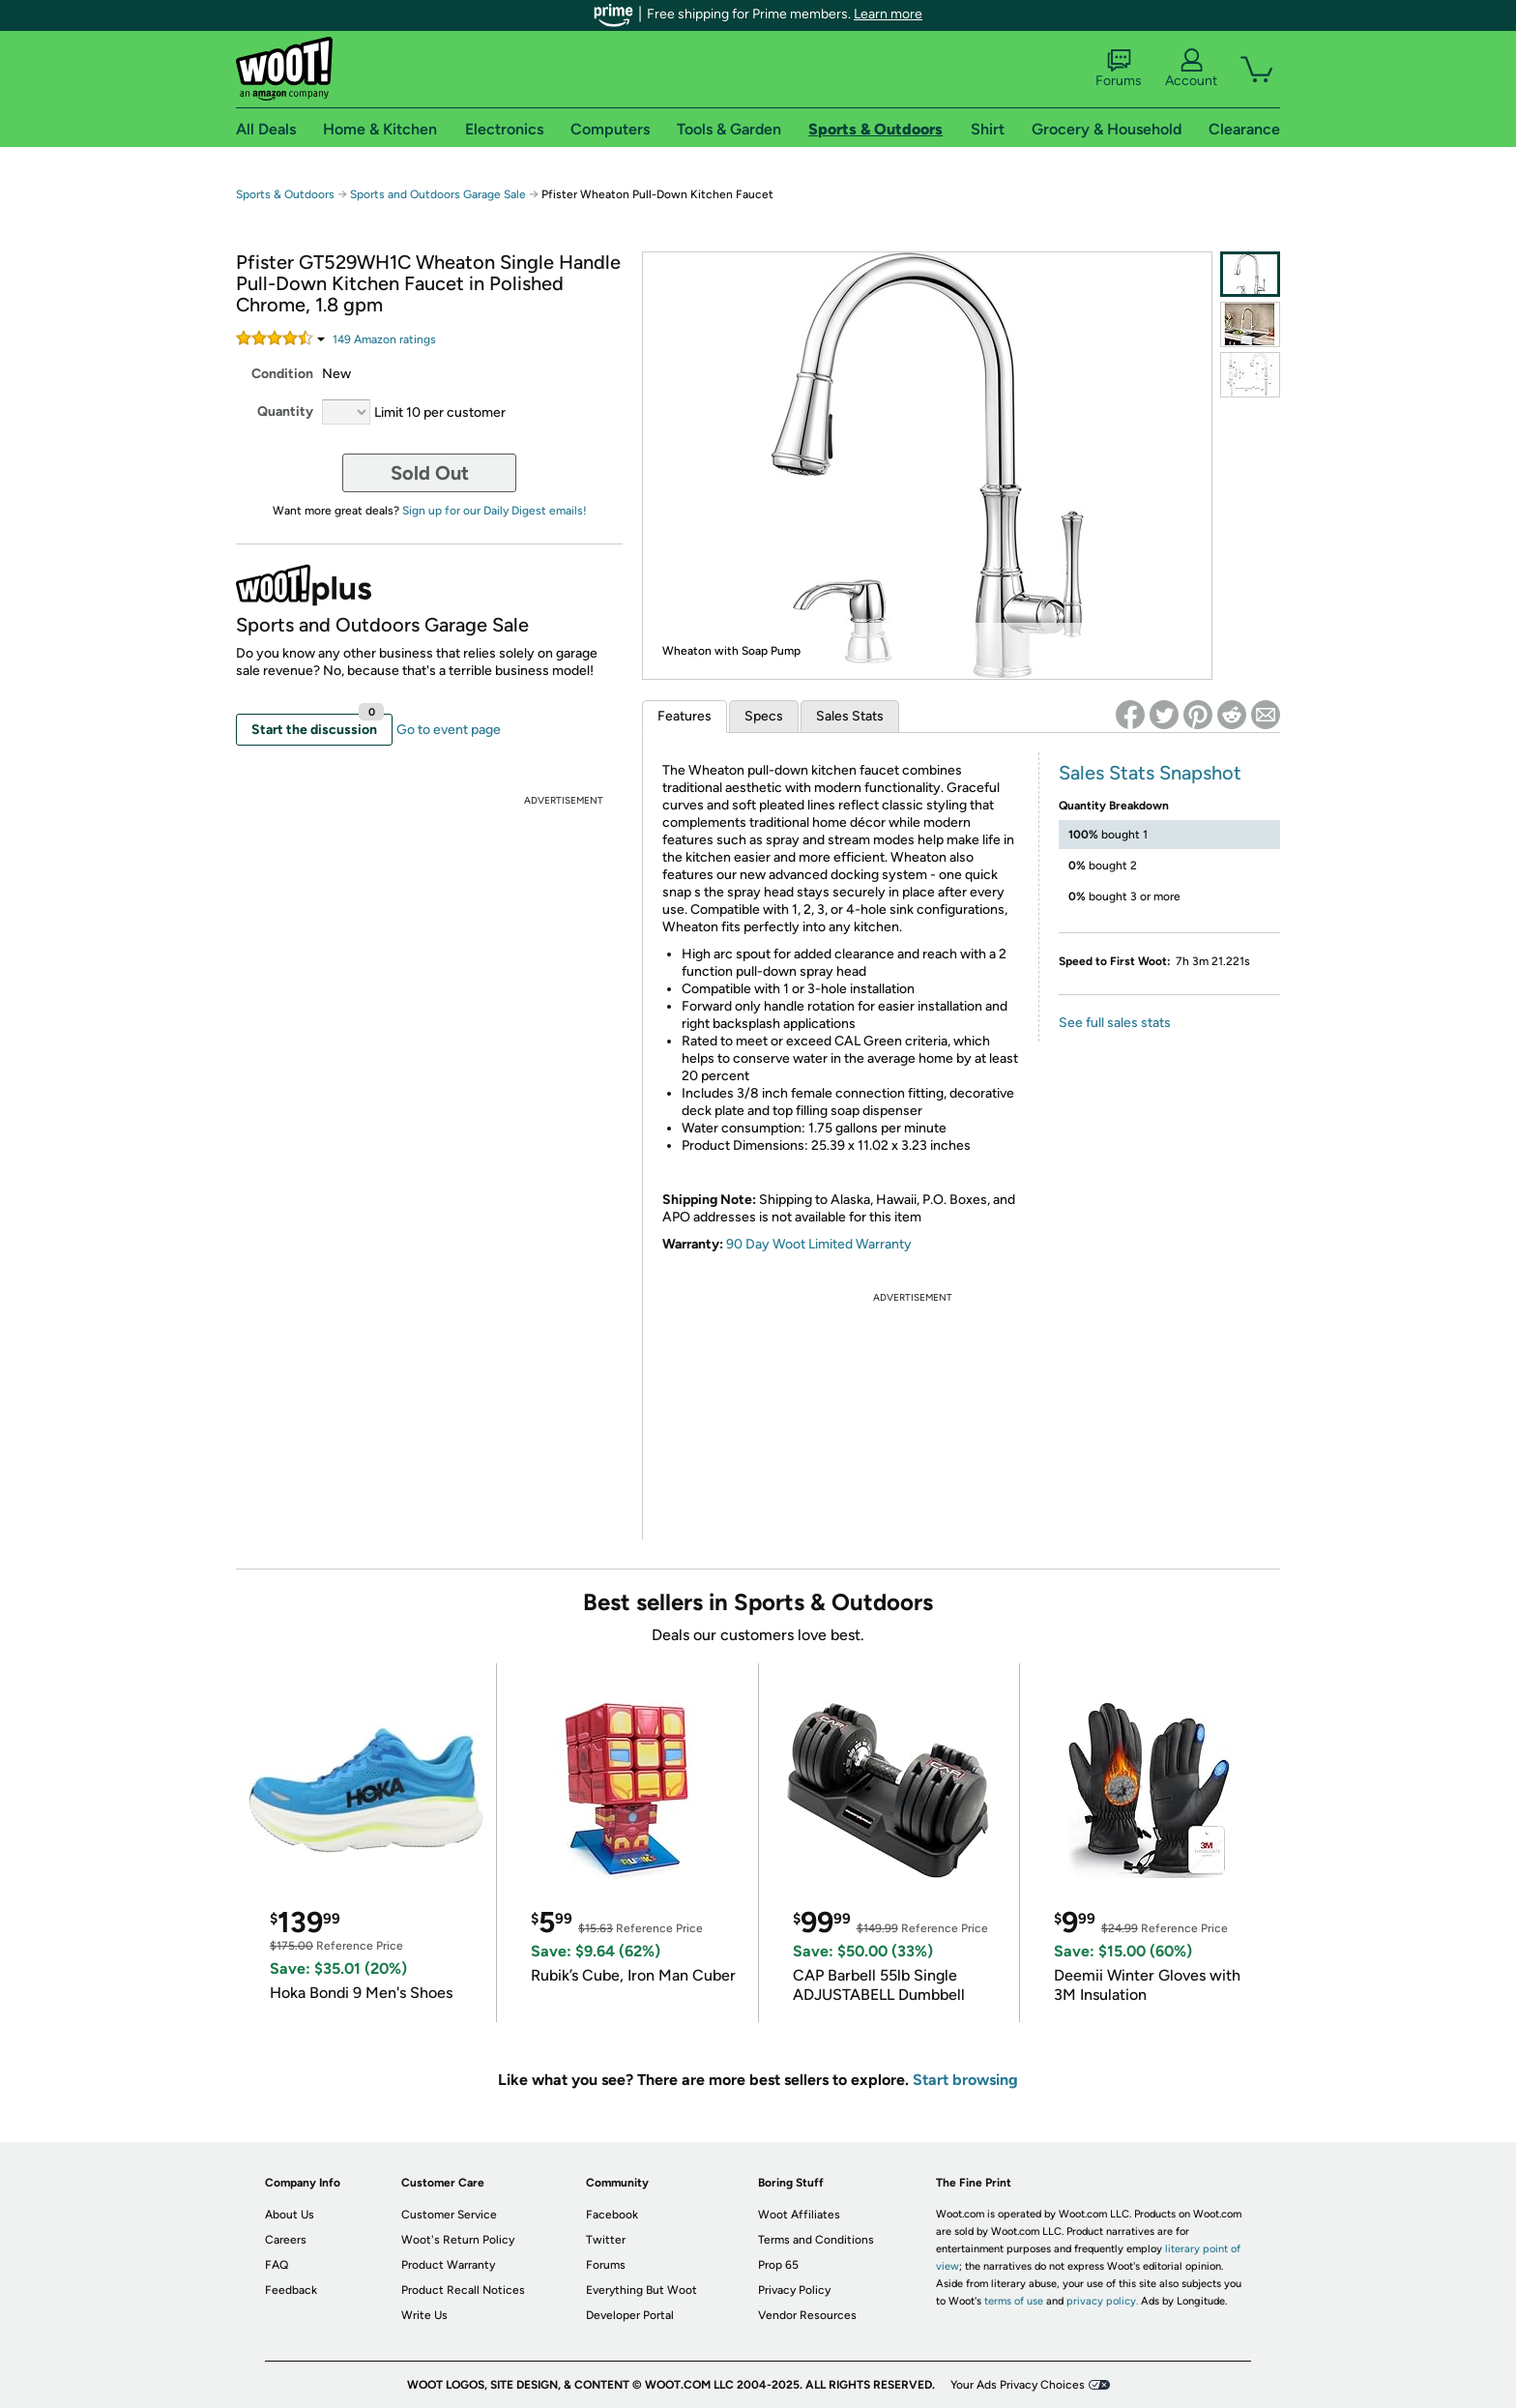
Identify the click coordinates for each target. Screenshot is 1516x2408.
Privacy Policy (794, 2290)
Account (1191, 68)
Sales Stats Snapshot (1150, 772)
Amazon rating (384, 339)
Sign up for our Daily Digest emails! (494, 510)
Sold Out (430, 473)
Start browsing (965, 2079)
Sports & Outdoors (285, 194)
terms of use (1013, 2301)
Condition (282, 374)
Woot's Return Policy (457, 2239)
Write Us (424, 2315)
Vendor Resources (807, 2315)
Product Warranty (448, 2265)
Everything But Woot (641, 2290)
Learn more (888, 14)
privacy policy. (1102, 2301)
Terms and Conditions (816, 2239)
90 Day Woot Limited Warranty (819, 1244)
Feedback (291, 2290)
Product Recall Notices (463, 2290)
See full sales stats (1115, 1022)
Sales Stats (850, 716)
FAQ (276, 2265)
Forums (1118, 68)
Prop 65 (778, 2265)
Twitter (606, 2239)
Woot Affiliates (799, 2214)
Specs (763, 716)
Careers (285, 2239)
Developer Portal (630, 2315)
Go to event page (448, 729)
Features (684, 716)
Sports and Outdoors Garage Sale (438, 194)
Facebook (612, 2214)
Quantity (285, 411)
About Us (289, 2214)
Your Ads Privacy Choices (1017, 2385)
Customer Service (449, 2214)
